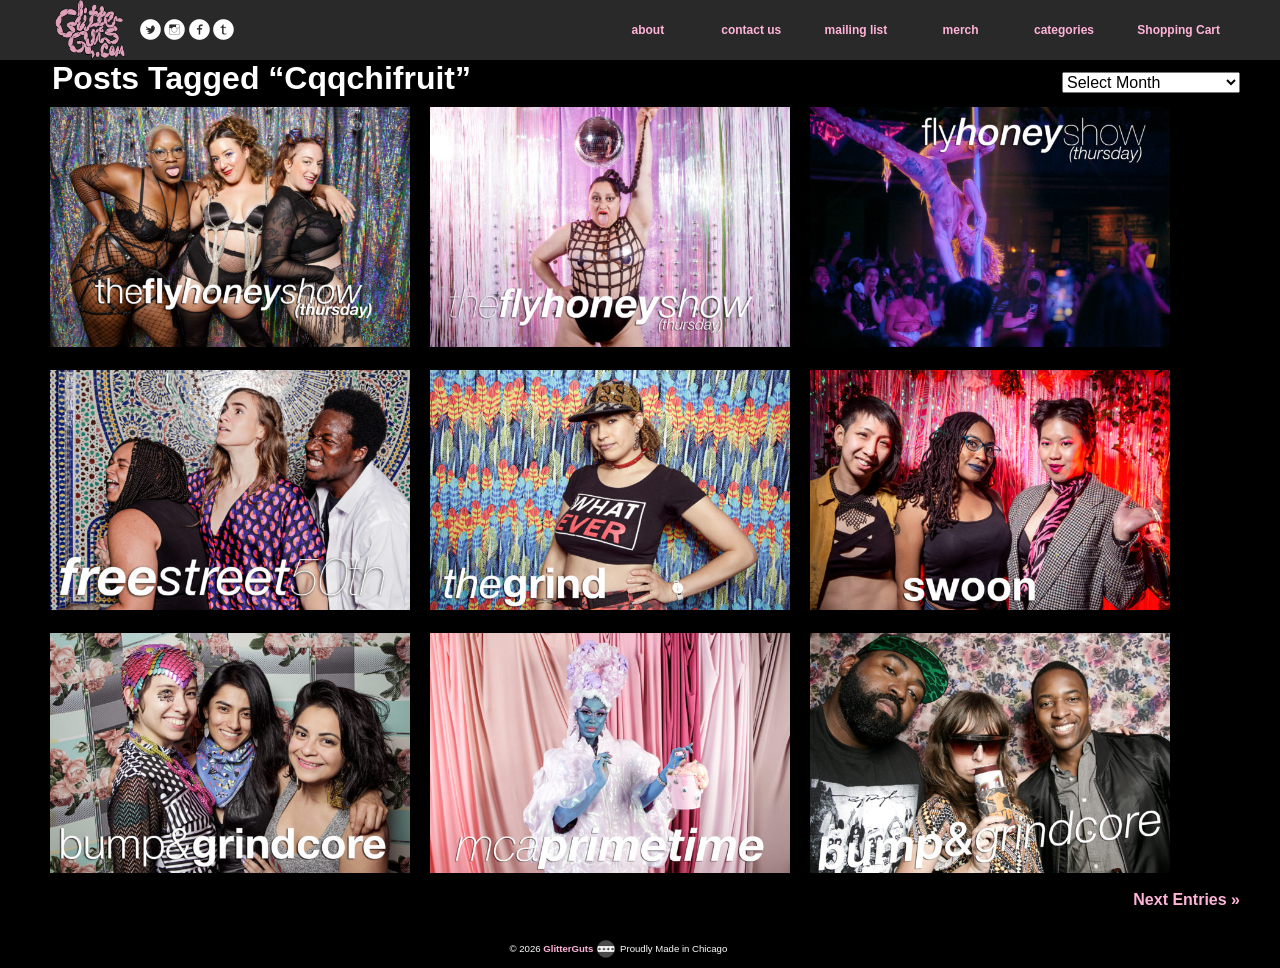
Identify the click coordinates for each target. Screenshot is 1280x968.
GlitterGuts (90, 30)
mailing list (856, 30)
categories (1064, 30)
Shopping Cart (1178, 30)
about (648, 30)
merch (961, 30)
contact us (751, 30)
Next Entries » (1186, 899)
